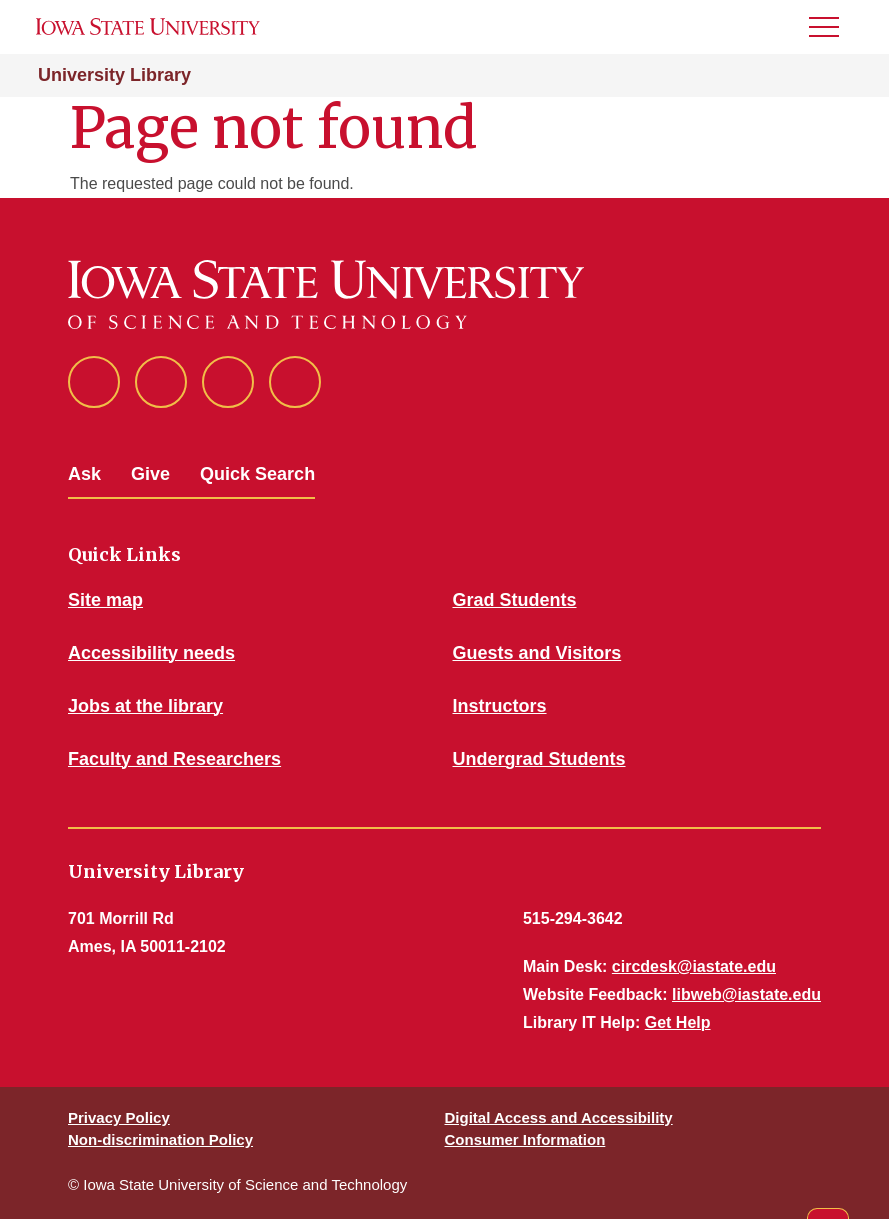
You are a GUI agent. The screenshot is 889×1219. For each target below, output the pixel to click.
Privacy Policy (119, 1117)
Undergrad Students (539, 759)
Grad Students (515, 600)
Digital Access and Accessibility (559, 1117)
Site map (105, 600)
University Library (114, 75)
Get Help (678, 1022)
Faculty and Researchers (174, 759)
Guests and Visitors (537, 653)
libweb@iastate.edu (746, 994)
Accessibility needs (151, 653)
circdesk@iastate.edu (694, 966)
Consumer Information (525, 1139)
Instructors (500, 706)
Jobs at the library (145, 706)
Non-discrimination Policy (160, 1139)
